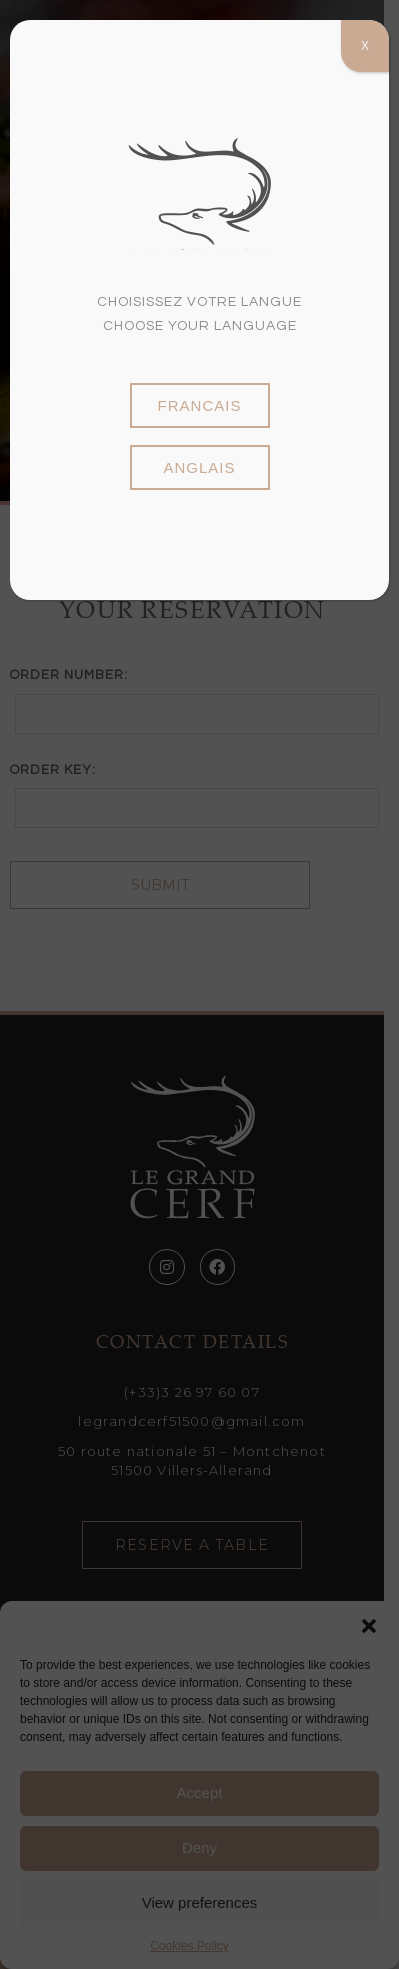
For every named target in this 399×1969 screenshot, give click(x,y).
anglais (199, 467)
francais (200, 405)
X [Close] (365, 46)
